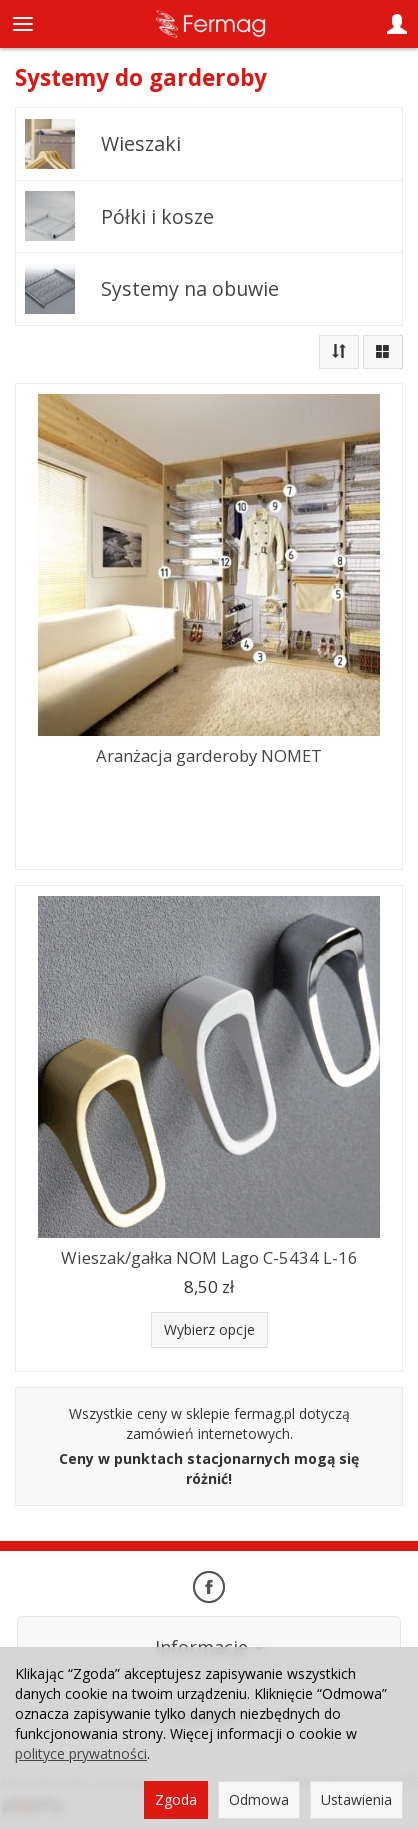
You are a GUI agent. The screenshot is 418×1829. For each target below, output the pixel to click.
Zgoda (176, 1799)
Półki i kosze (157, 216)
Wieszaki (141, 143)
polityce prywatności (81, 1753)
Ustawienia (356, 1799)
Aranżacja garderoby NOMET (209, 755)
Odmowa (259, 1799)
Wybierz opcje (209, 1329)
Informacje (209, 1647)
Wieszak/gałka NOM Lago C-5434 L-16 (209, 1257)
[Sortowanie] (339, 352)
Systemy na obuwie (190, 288)
